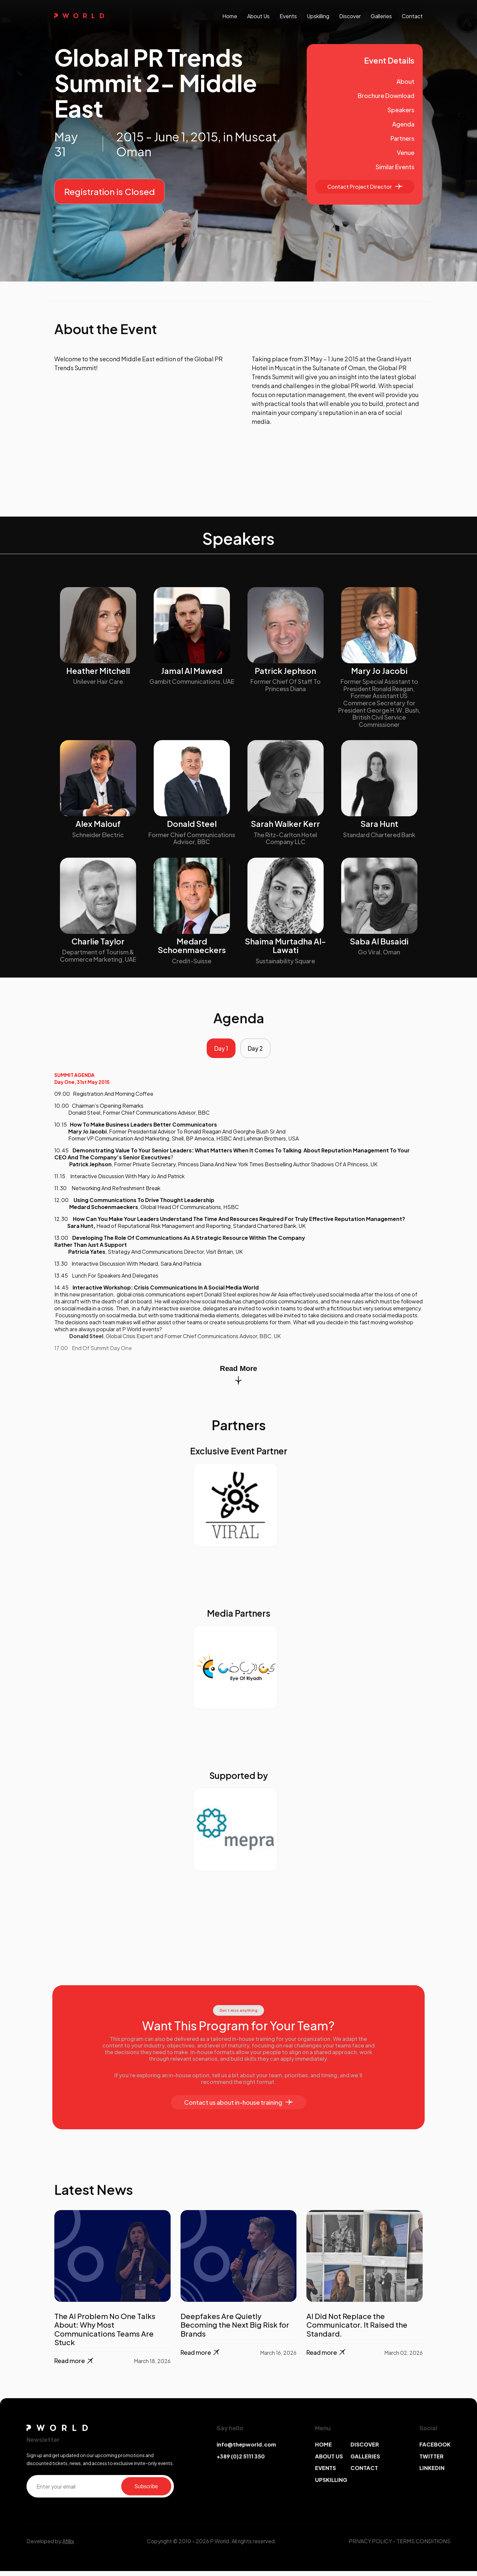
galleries (381, 16)
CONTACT (364, 2472)
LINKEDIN (432, 2472)
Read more (74, 2365)
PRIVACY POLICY (370, 2546)
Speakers (401, 110)
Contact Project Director (364, 186)
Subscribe (146, 2491)
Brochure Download (386, 95)
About (405, 81)
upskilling (318, 16)
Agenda (403, 124)
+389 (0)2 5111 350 (241, 2460)
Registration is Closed (109, 191)
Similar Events (395, 167)
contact (412, 16)
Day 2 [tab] (258, 1050)
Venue (405, 152)
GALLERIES (365, 2460)
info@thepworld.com (246, 2449)
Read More (238, 1379)
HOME (323, 2449)
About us (258, 16)
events (288, 16)
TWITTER (431, 2460)
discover (350, 16)
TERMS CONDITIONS (423, 2546)
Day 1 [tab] (218, 1050)
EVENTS (325, 2472)
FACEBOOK (434, 2449)
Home (229, 16)
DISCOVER (364, 2449)
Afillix (68, 2546)
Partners (402, 138)
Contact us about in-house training (238, 2107)
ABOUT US (329, 2460)
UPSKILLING (331, 2484)
